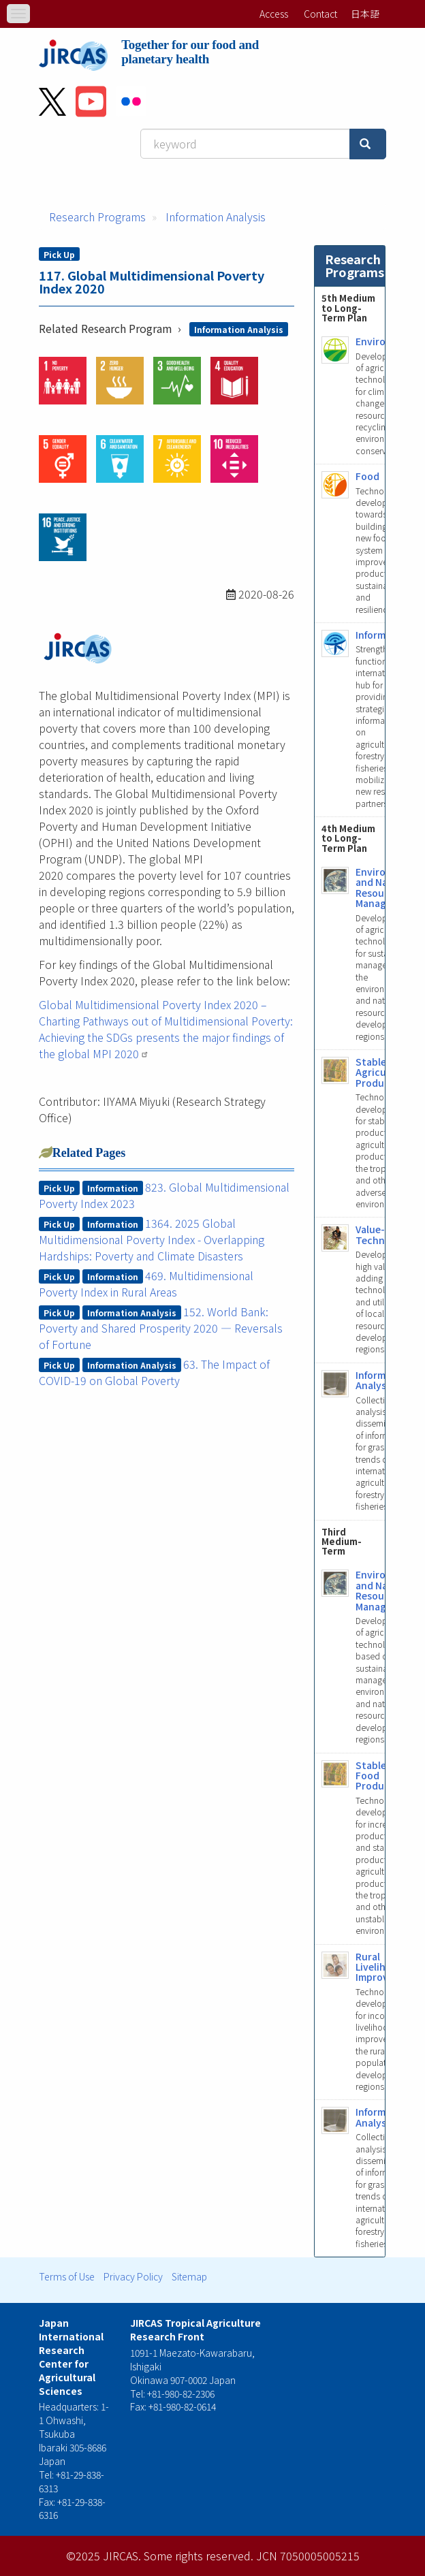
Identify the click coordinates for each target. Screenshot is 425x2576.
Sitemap (189, 2276)
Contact (320, 13)
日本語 (365, 13)
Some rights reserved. (198, 2555)
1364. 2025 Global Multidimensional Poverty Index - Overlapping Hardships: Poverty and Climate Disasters (151, 1239)
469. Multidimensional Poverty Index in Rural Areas (146, 1283)
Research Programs (97, 216)
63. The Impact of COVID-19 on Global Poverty (154, 1372)
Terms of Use (67, 2276)
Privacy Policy (133, 2276)
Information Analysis (216, 216)
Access (273, 13)
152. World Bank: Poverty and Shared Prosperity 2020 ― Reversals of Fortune (161, 1327)
